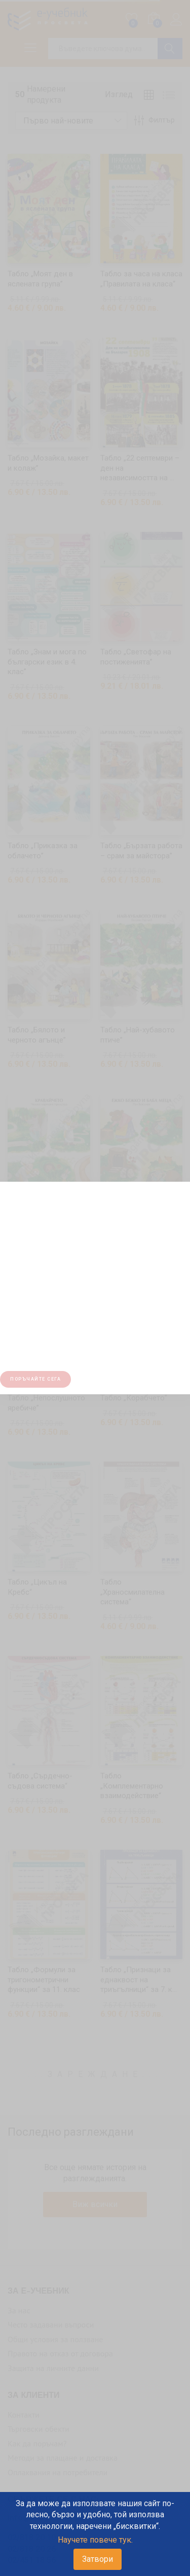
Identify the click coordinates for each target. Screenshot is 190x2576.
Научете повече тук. (95, 2540)
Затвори (97, 2559)
